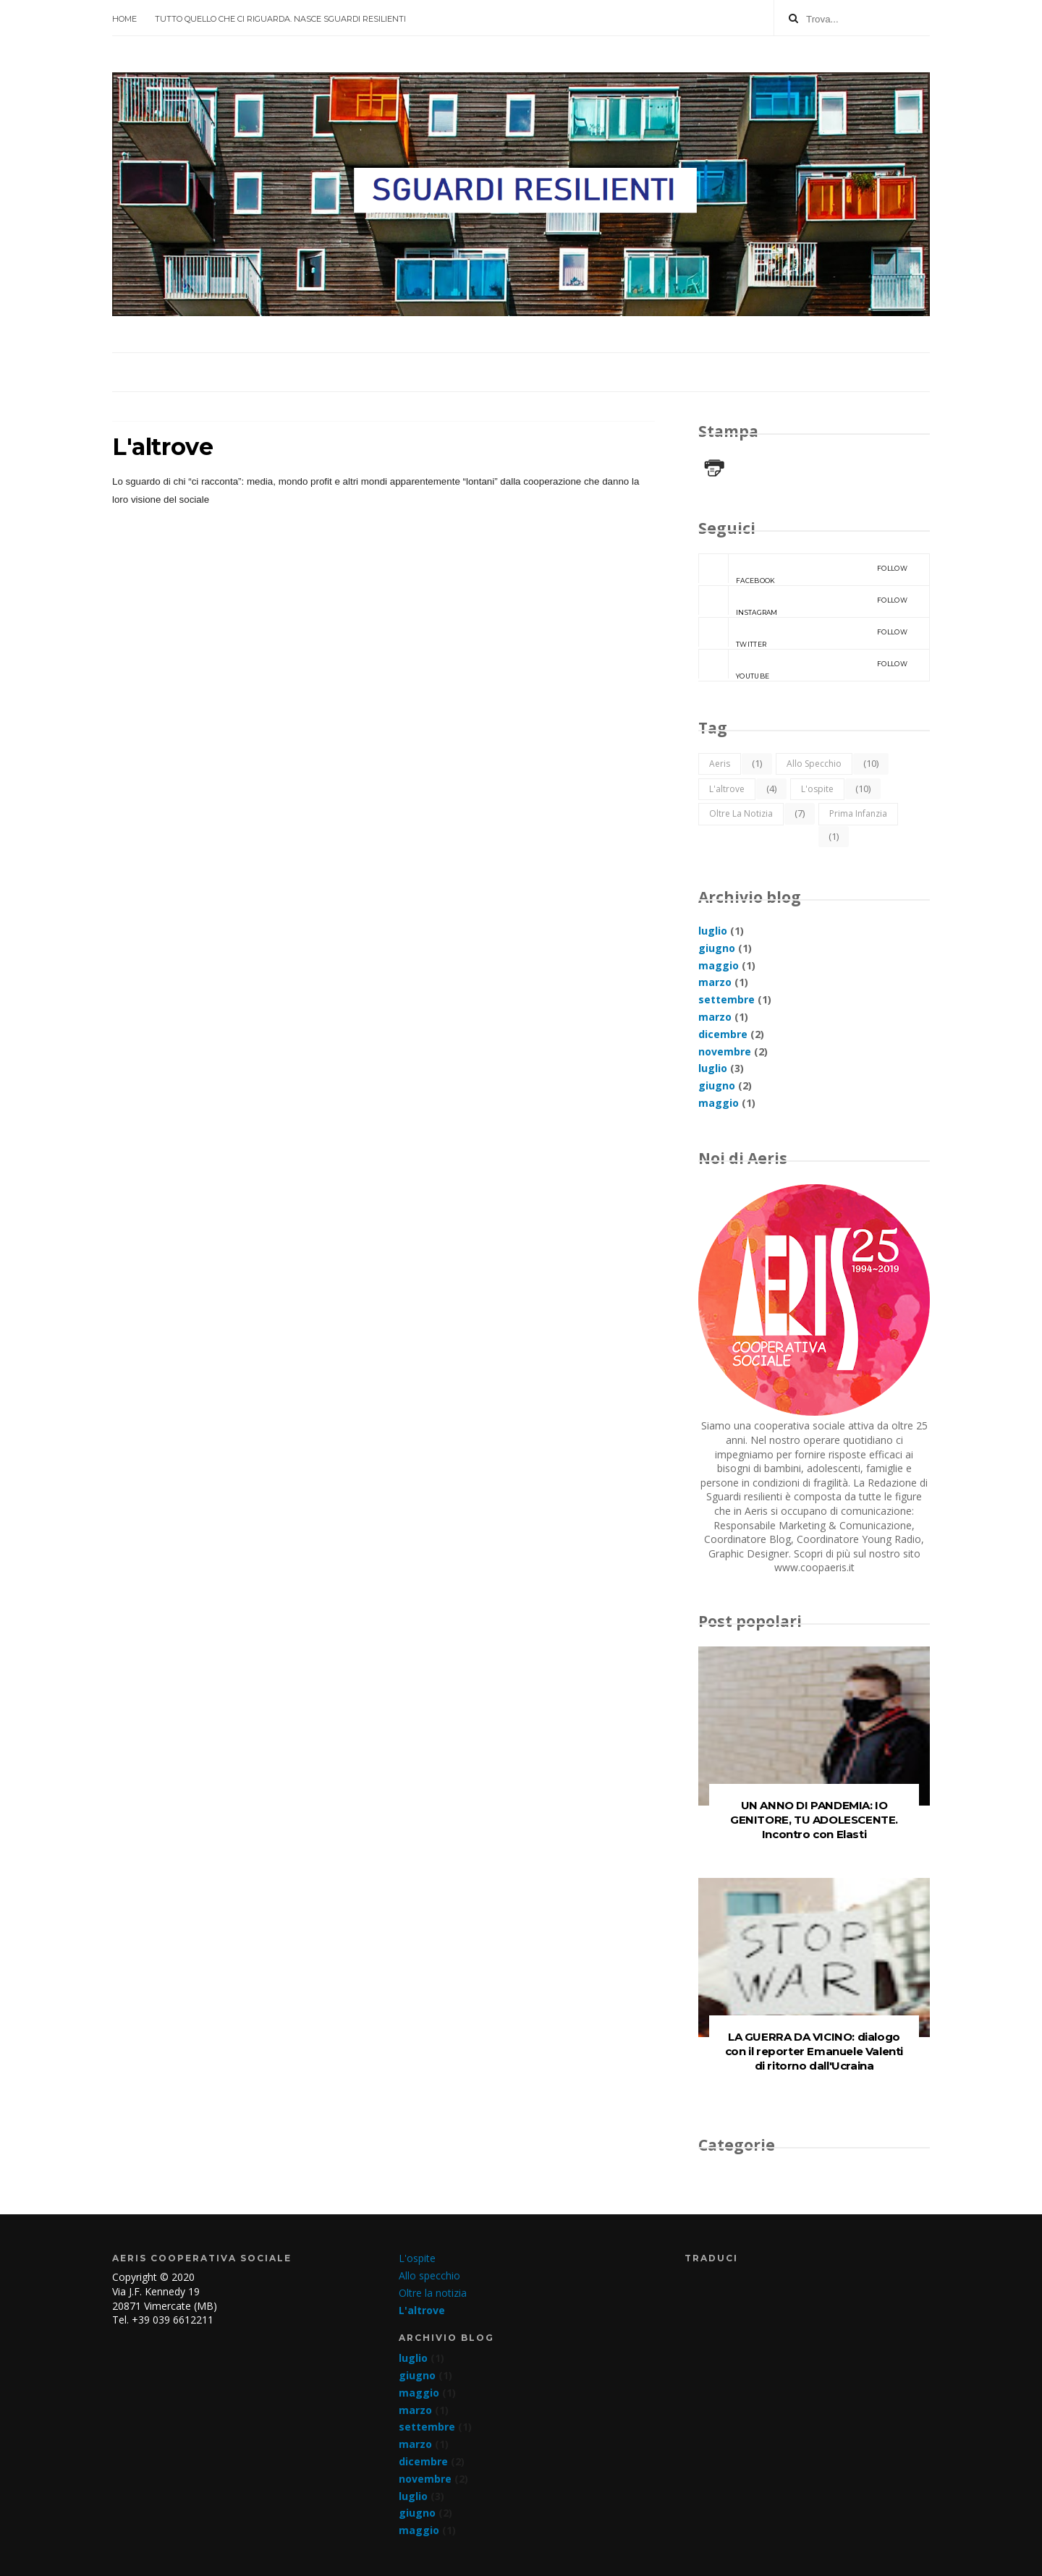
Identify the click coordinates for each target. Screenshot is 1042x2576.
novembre (724, 1051)
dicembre (722, 1034)
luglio (712, 931)
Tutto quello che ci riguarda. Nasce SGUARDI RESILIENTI (280, 19)
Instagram (802, 601)
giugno (716, 948)
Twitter (802, 633)
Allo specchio (814, 763)
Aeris (719, 763)
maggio (718, 965)
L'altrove (727, 789)
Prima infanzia (858, 813)
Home (124, 19)
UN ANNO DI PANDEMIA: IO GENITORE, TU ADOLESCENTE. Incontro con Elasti (814, 1819)
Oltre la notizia (741, 813)
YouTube (802, 665)
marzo (715, 982)
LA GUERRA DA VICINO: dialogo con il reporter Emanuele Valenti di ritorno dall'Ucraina (814, 2051)
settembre (726, 999)
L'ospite (817, 789)
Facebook (802, 569)
